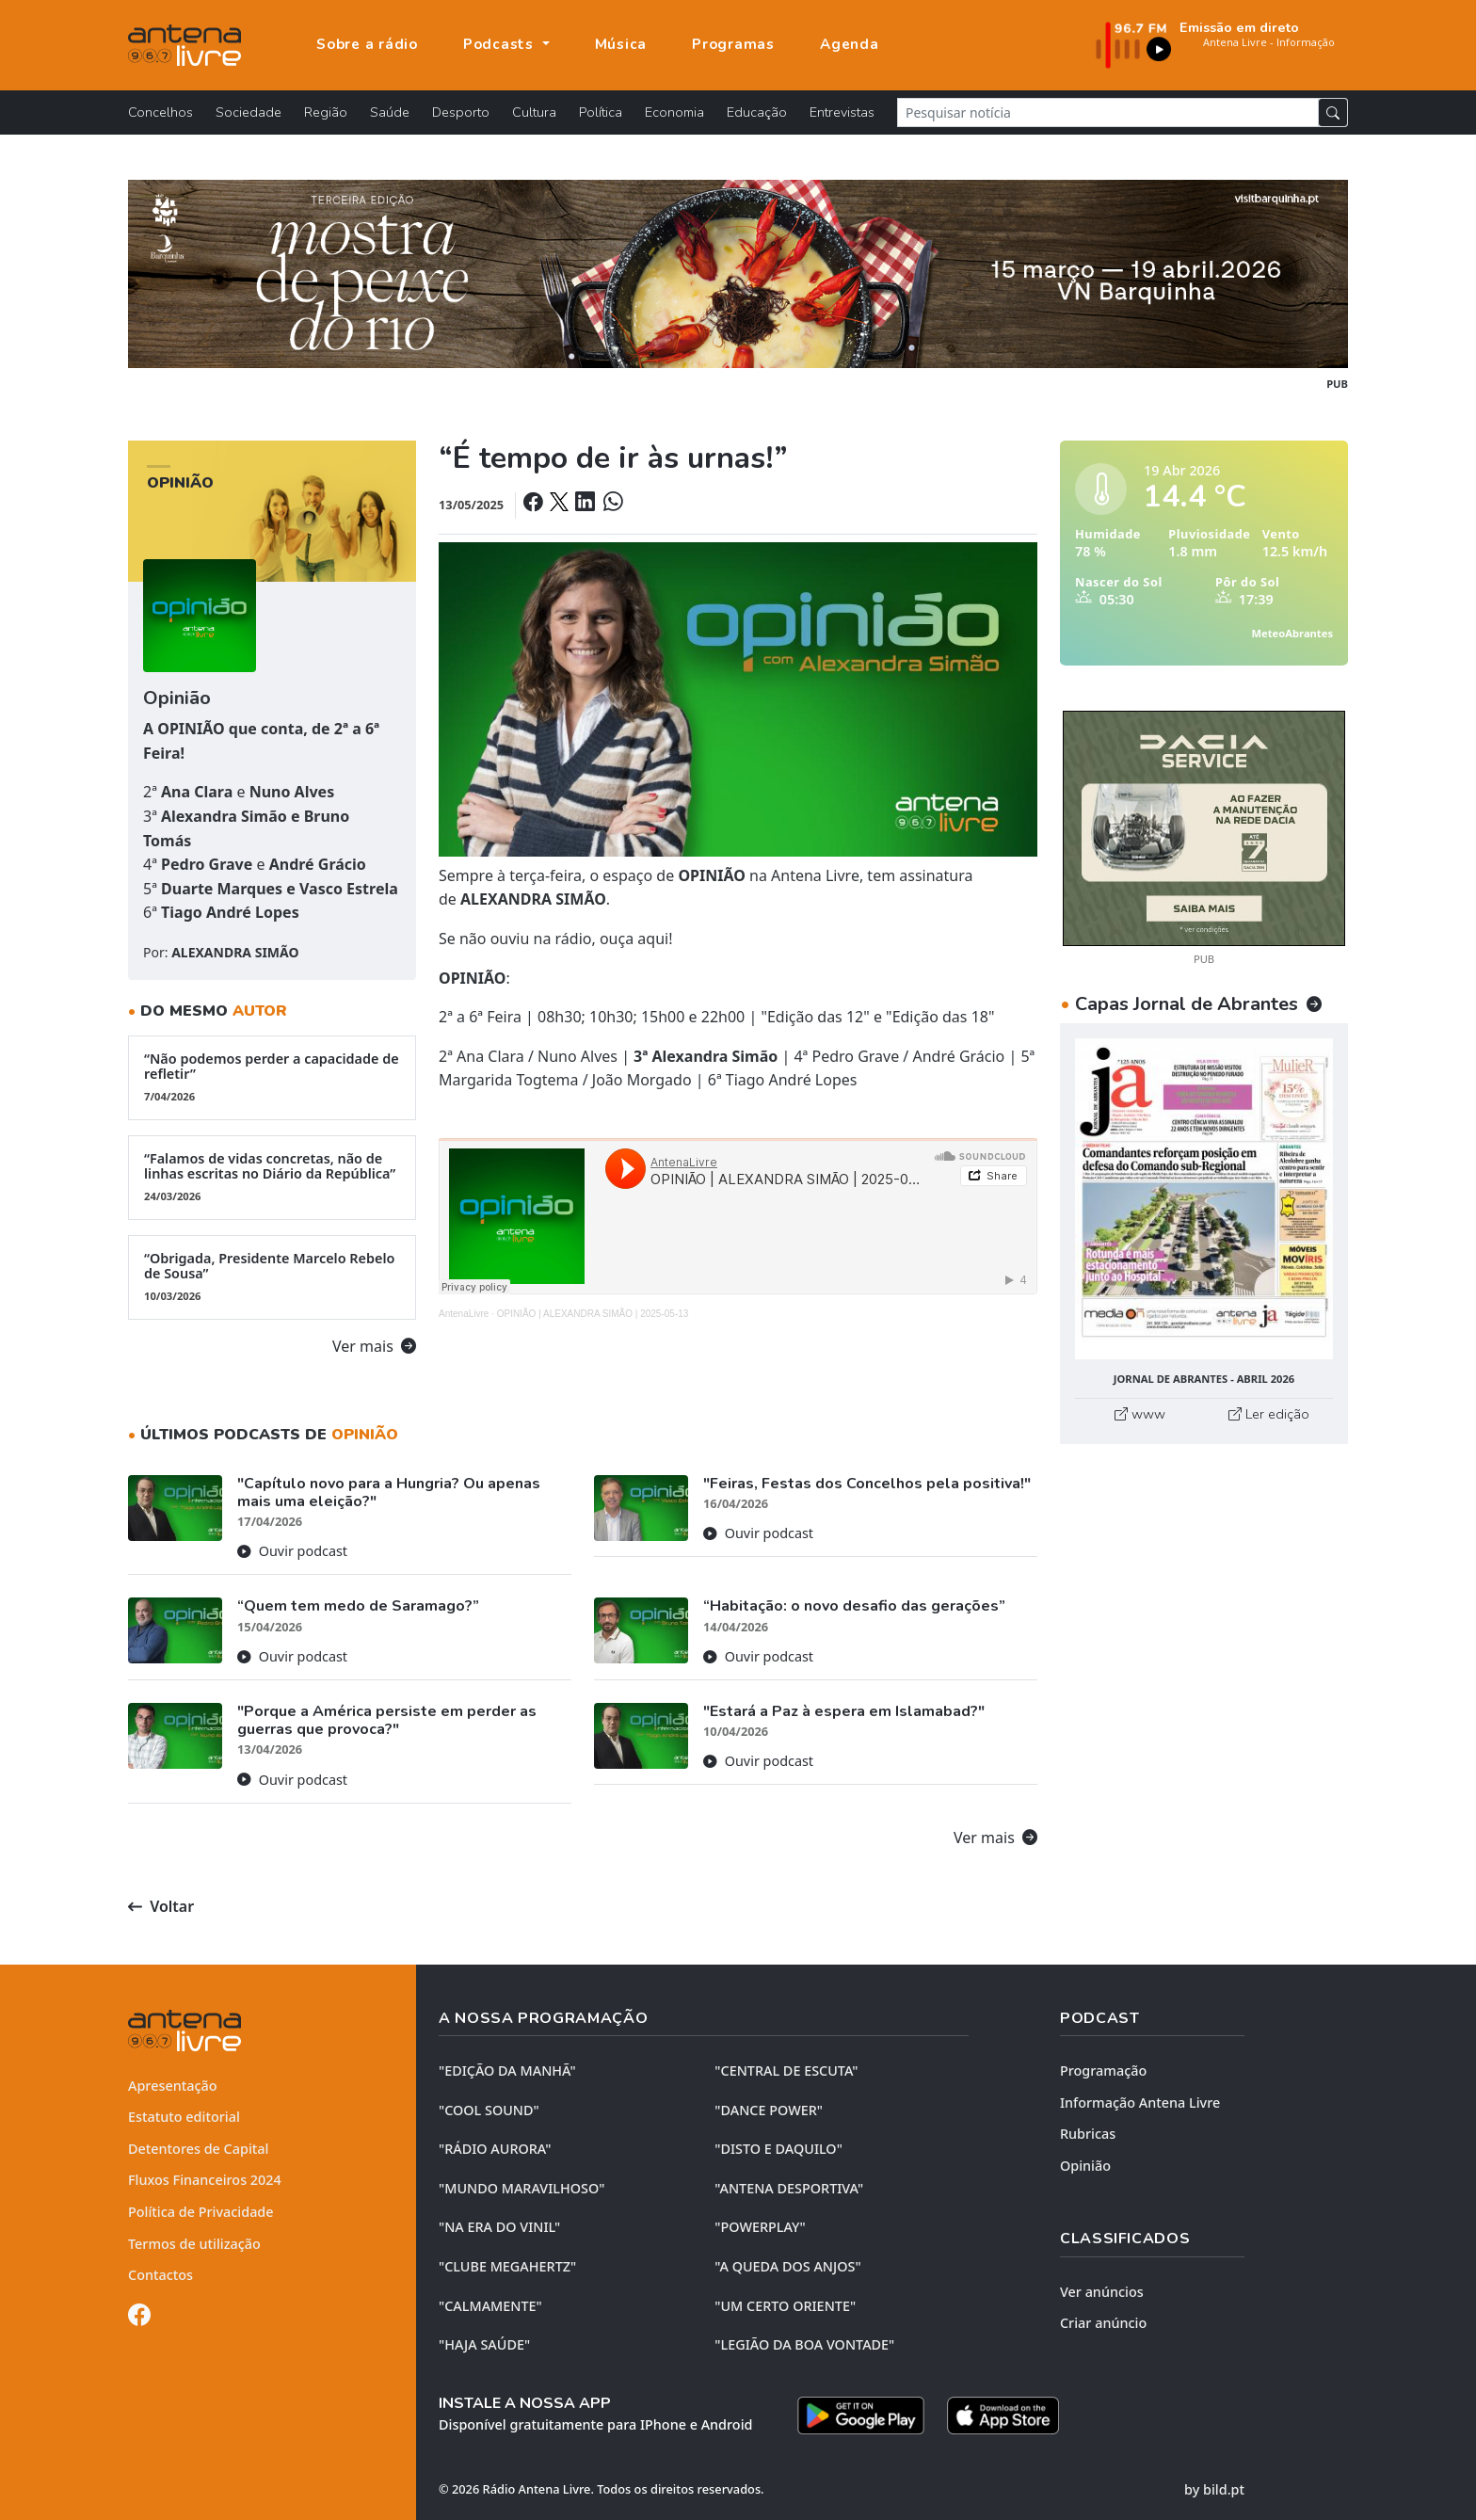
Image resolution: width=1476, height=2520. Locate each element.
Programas (733, 44)
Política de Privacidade (201, 2212)
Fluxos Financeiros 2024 (204, 2180)
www (1140, 1413)
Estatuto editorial (184, 2117)
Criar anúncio (1103, 2323)
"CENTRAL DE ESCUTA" (786, 2070)
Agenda (849, 44)
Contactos (160, 2275)
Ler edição (1268, 1413)
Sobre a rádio (367, 44)
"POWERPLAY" (759, 2227)
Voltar (161, 1906)
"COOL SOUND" (489, 2110)
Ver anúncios (1102, 2292)
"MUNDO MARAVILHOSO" (521, 2188)
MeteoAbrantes (1292, 633)
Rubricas (1087, 2134)
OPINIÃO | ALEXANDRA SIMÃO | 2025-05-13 (593, 1313)
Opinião (1085, 2166)
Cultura (534, 112)
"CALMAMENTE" (490, 2306)
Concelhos (160, 112)
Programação (1103, 2070)
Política (600, 112)
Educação (757, 112)
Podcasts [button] (500, 44)
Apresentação (172, 2086)
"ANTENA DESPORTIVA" (788, 2188)
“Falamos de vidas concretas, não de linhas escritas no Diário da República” (272, 1176)
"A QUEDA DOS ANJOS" (787, 2266)
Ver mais (374, 1346)
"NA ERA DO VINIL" (499, 2227)
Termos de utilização (194, 2244)
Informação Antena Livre (1140, 2102)
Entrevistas (842, 112)
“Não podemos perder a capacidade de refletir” (272, 1077)
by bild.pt (1214, 2489)
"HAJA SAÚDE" (484, 2344)
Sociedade (248, 112)
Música (621, 44)
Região (325, 112)
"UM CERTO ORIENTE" (785, 2306)
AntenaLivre (464, 1313)
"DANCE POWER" (768, 2110)
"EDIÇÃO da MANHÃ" (507, 2070)
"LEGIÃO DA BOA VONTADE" (804, 2344)
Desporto (460, 112)
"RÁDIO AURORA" (495, 2149)
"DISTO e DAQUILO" (778, 2149)
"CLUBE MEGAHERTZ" (507, 2266)
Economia (674, 112)
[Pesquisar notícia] (1108, 112)
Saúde (389, 112)
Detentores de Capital (198, 2149)
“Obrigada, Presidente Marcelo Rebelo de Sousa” (272, 1276)
